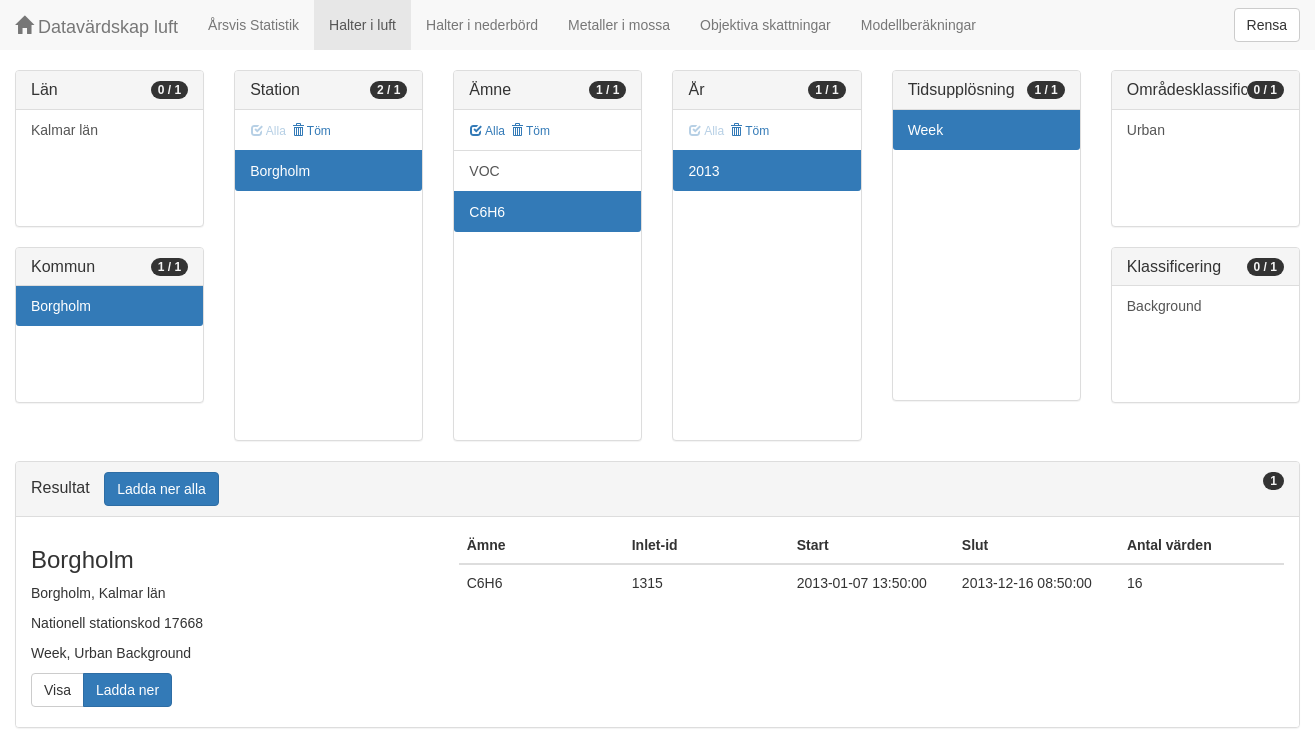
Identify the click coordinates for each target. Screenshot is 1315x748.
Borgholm (61, 306)
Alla (487, 131)
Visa (57, 690)
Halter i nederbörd (482, 25)
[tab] (657, 489)
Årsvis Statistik (253, 25)
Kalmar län (64, 130)
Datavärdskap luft (96, 26)
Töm (311, 131)
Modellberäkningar (918, 25)
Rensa (1267, 25)
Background (1164, 306)
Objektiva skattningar (765, 25)
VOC (484, 171)
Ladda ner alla (161, 489)
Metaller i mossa (619, 25)
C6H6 (487, 212)
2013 (703, 171)
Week (926, 130)
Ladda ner (127, 690)
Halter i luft (362, 25)
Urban (1146, 130)
